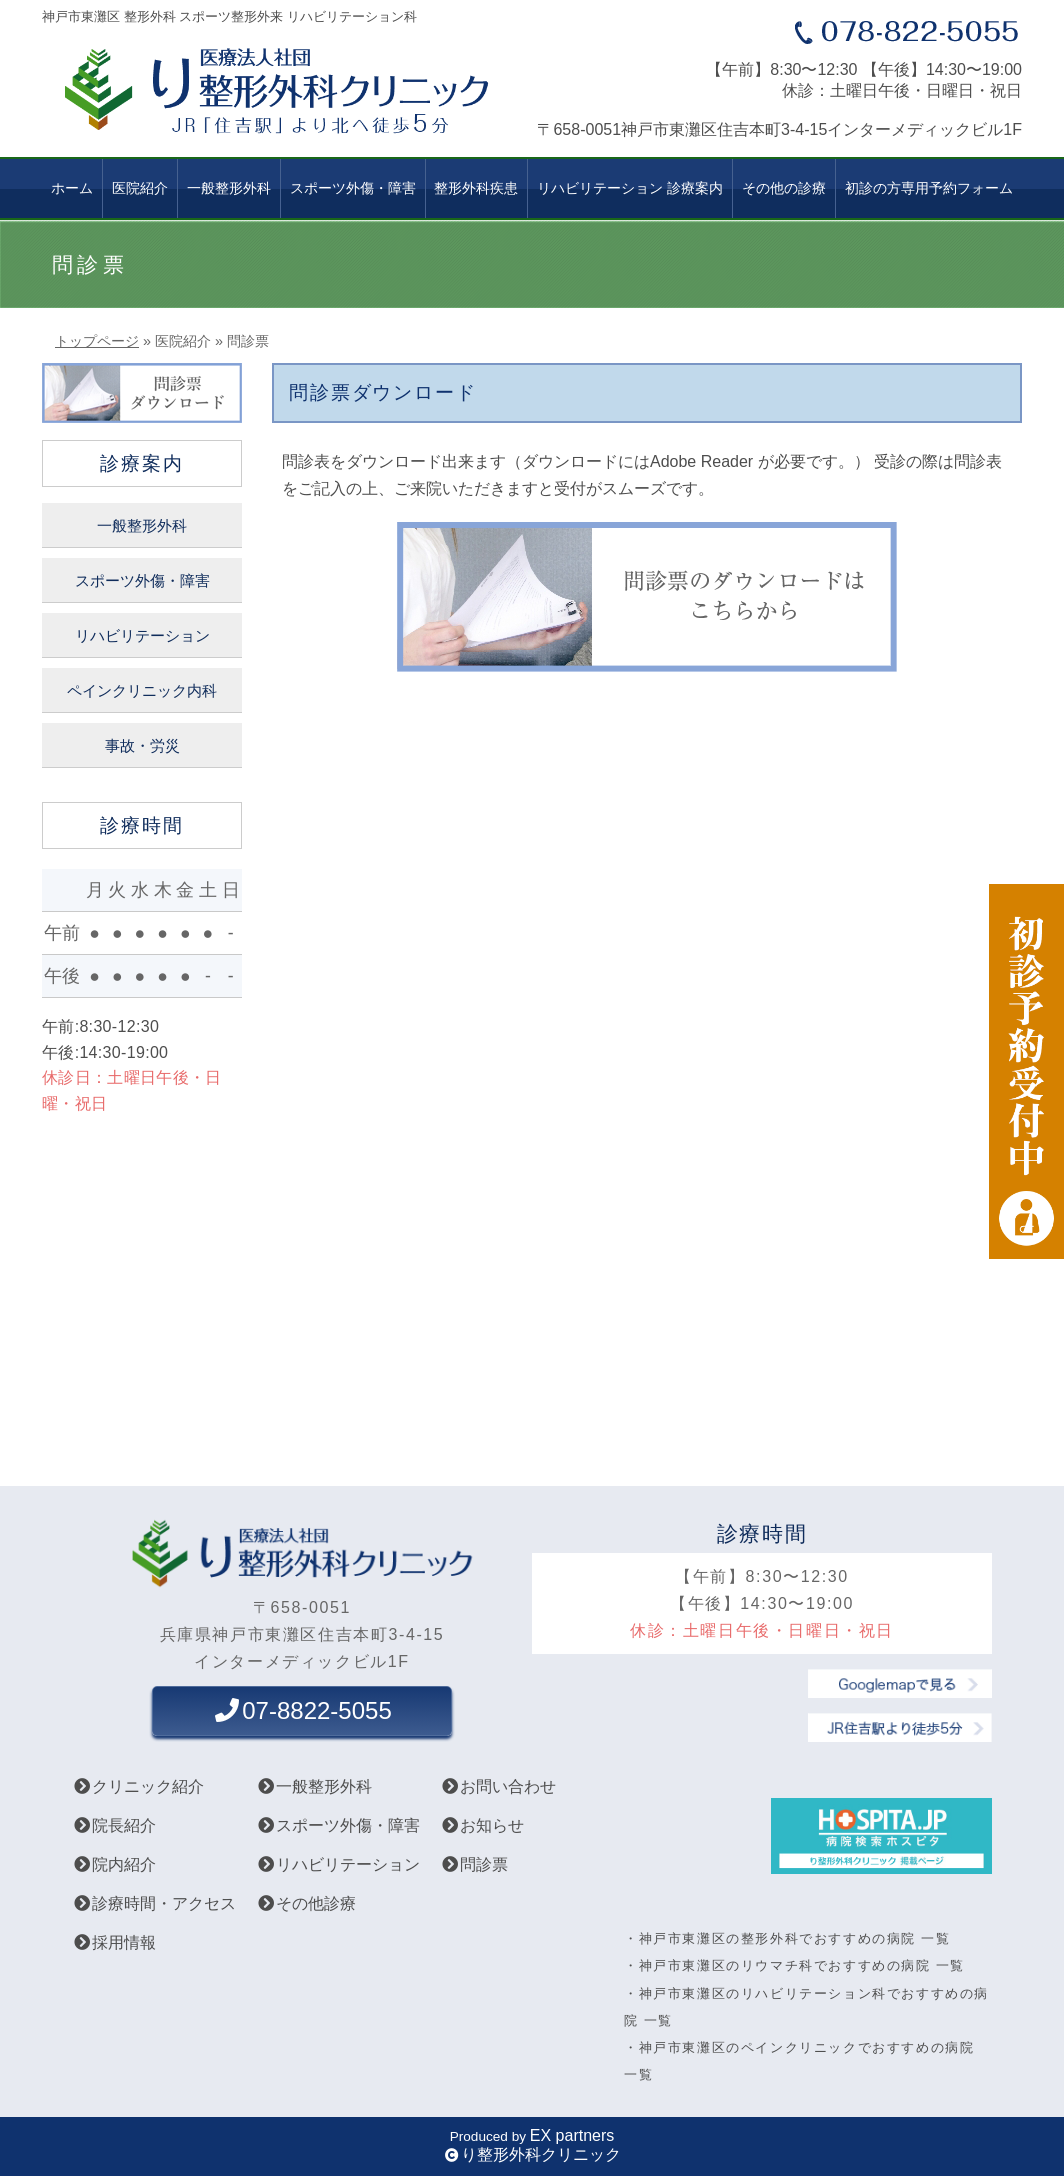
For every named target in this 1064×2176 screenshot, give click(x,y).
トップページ (97, 341)
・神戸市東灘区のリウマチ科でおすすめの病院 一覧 (794, 1965)
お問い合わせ (498, 1786)
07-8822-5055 (301, 1710)
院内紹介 (114, 1864)
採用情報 (114, 1942)
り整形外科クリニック (541, 2154)
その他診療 (306, 1903)
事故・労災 (142, 746)
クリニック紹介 (138, 1786)
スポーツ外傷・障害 (142, 581)
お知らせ (482, 1825)
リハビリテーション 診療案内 (630, 188)
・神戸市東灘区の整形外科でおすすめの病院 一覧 (787, 1938)
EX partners (572, 2135)
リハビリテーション (142, 636)
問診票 (474, 1864)
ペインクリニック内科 (142, 691)
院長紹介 (114, 1825)
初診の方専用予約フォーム (929, 188)
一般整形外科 (229, 188)
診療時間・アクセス (154, 1903)
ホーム (72, 188)
